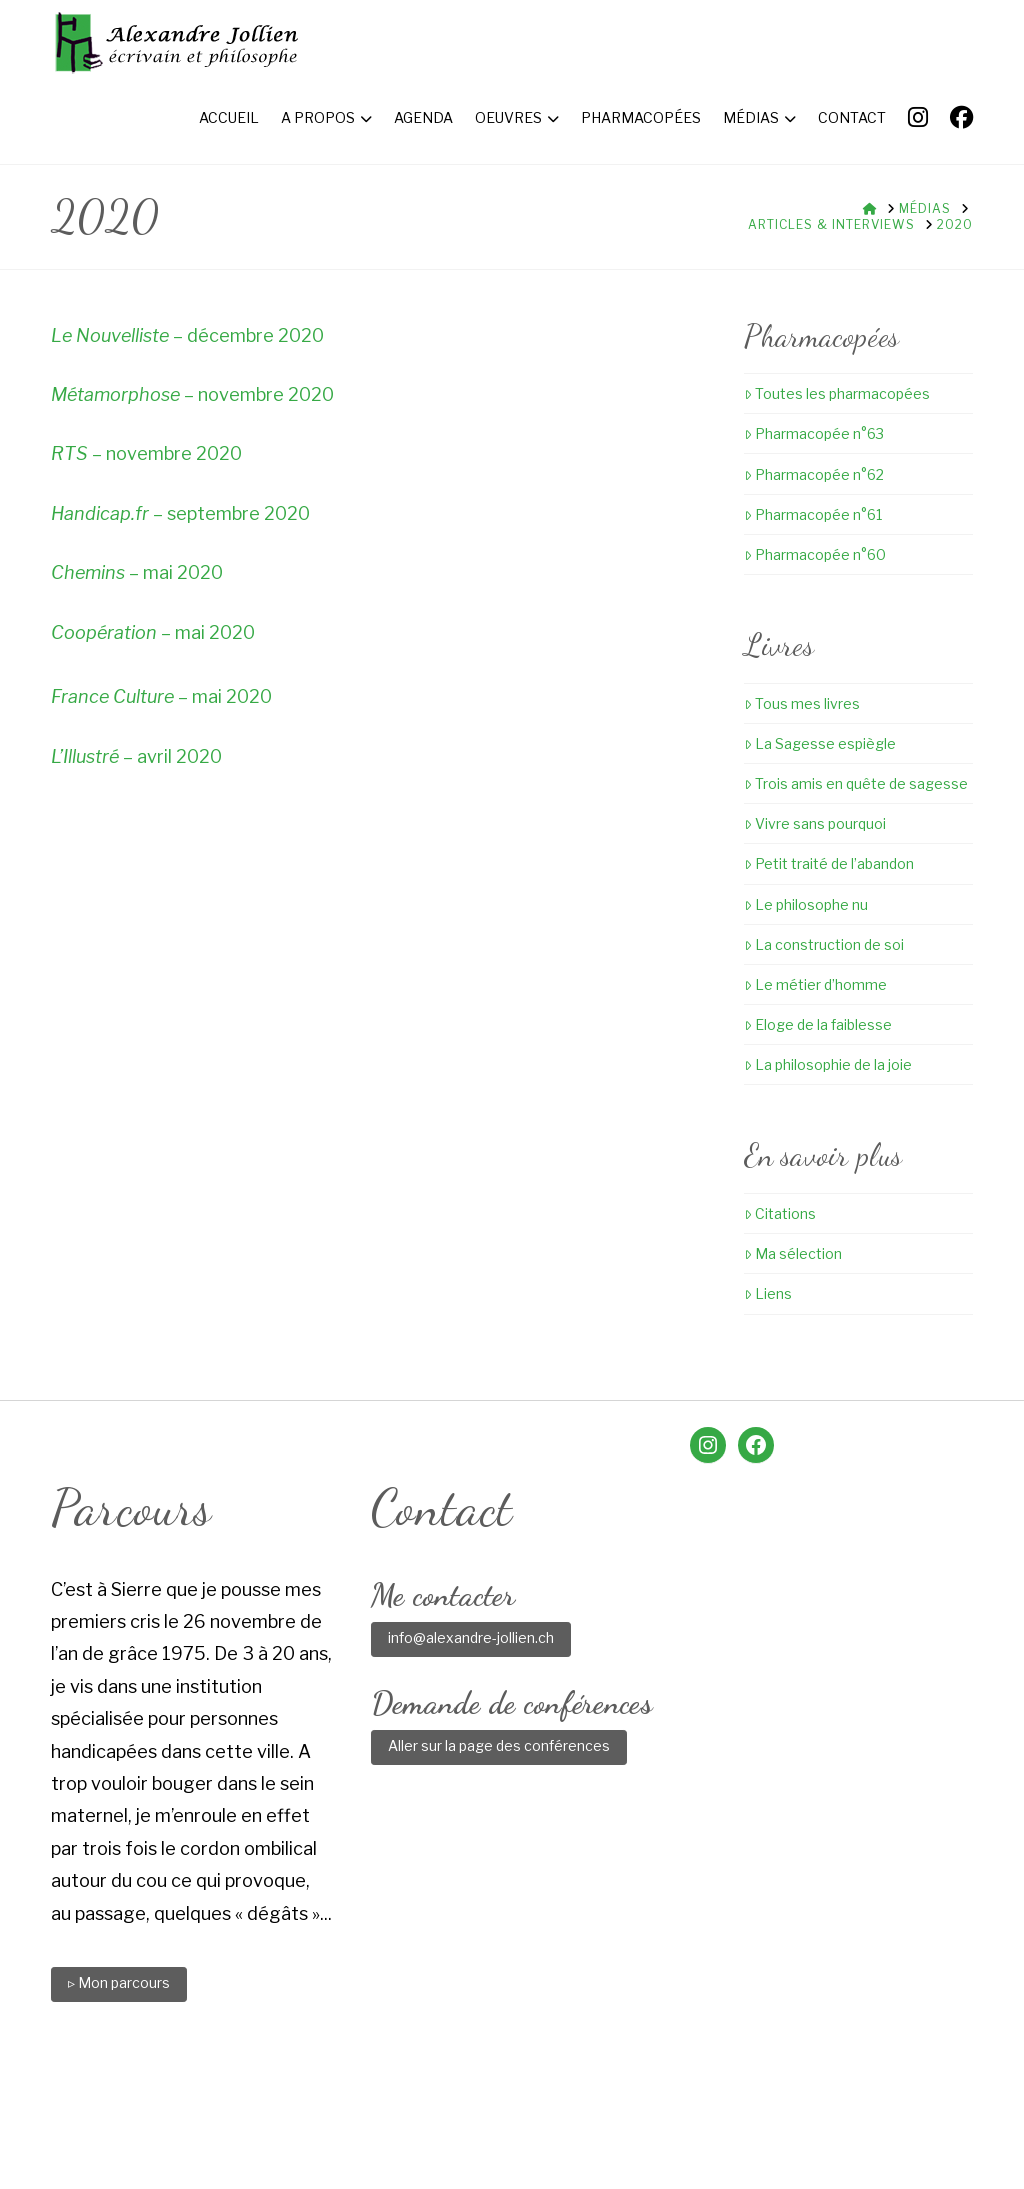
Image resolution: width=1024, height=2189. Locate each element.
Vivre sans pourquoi (815, 823)
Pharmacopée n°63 (814, 433)
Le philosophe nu (806, 904)
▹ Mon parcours (119, 1982)
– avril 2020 (136, 756)
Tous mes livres (802, 703)
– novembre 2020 (192, 394)
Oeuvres (456, 2103)
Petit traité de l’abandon (829, 863)
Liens (768, 1293)
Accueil (214, 2103)
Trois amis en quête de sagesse (856, 783)
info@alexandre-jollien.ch (471, 1637)
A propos (296, 2103)
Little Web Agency (679, 2140)
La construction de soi (824, 944)
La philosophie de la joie (828, 1064)
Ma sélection (793, 1253)
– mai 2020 (137, 572)
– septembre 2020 (180, 513)
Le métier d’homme (815, 984)
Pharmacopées (561, 2103)
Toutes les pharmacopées (837, 393)
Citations (780, 1213)
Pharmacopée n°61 (813, 514)
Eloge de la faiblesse (818, 1024)
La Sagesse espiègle (820, 743)
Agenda (378, 2103)
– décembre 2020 (187, 335)
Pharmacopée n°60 (815, 554)
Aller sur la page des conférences (499, 1745)
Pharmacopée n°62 (814, 474)
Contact (737, 2103)
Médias (661, 2103)
